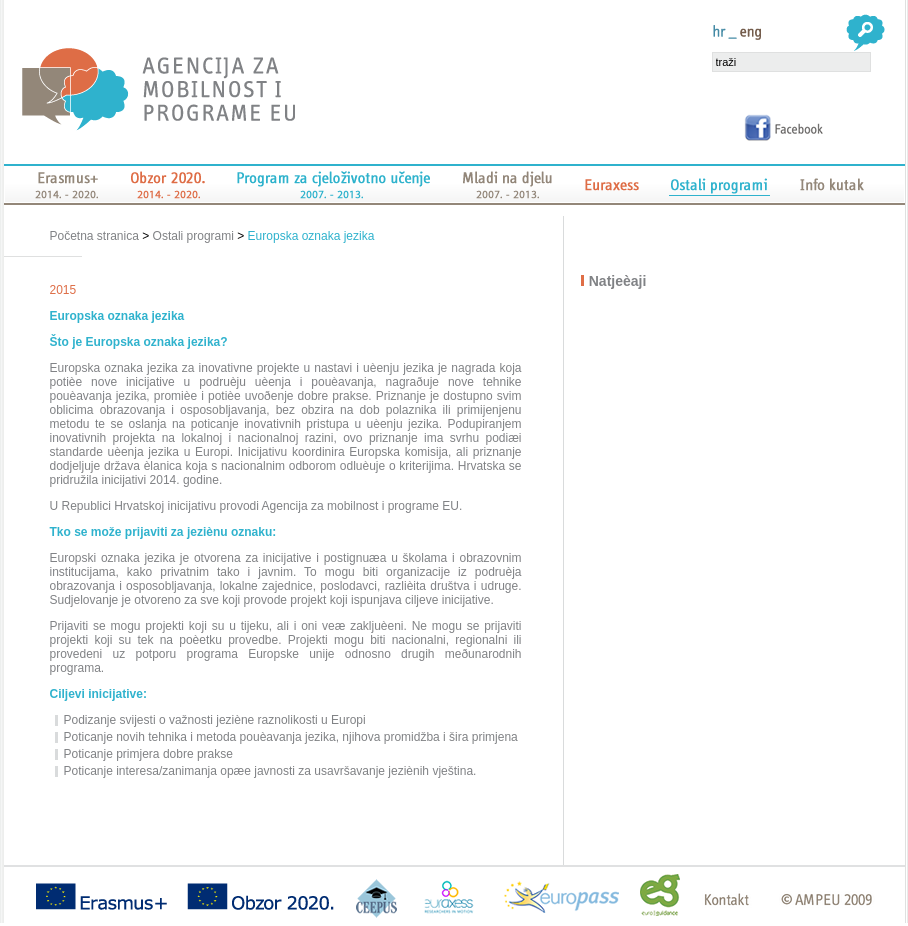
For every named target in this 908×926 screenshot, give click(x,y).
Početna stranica (96, 236)
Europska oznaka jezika (311, 236)
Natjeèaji (619, 281)
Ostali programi (193, 236)
